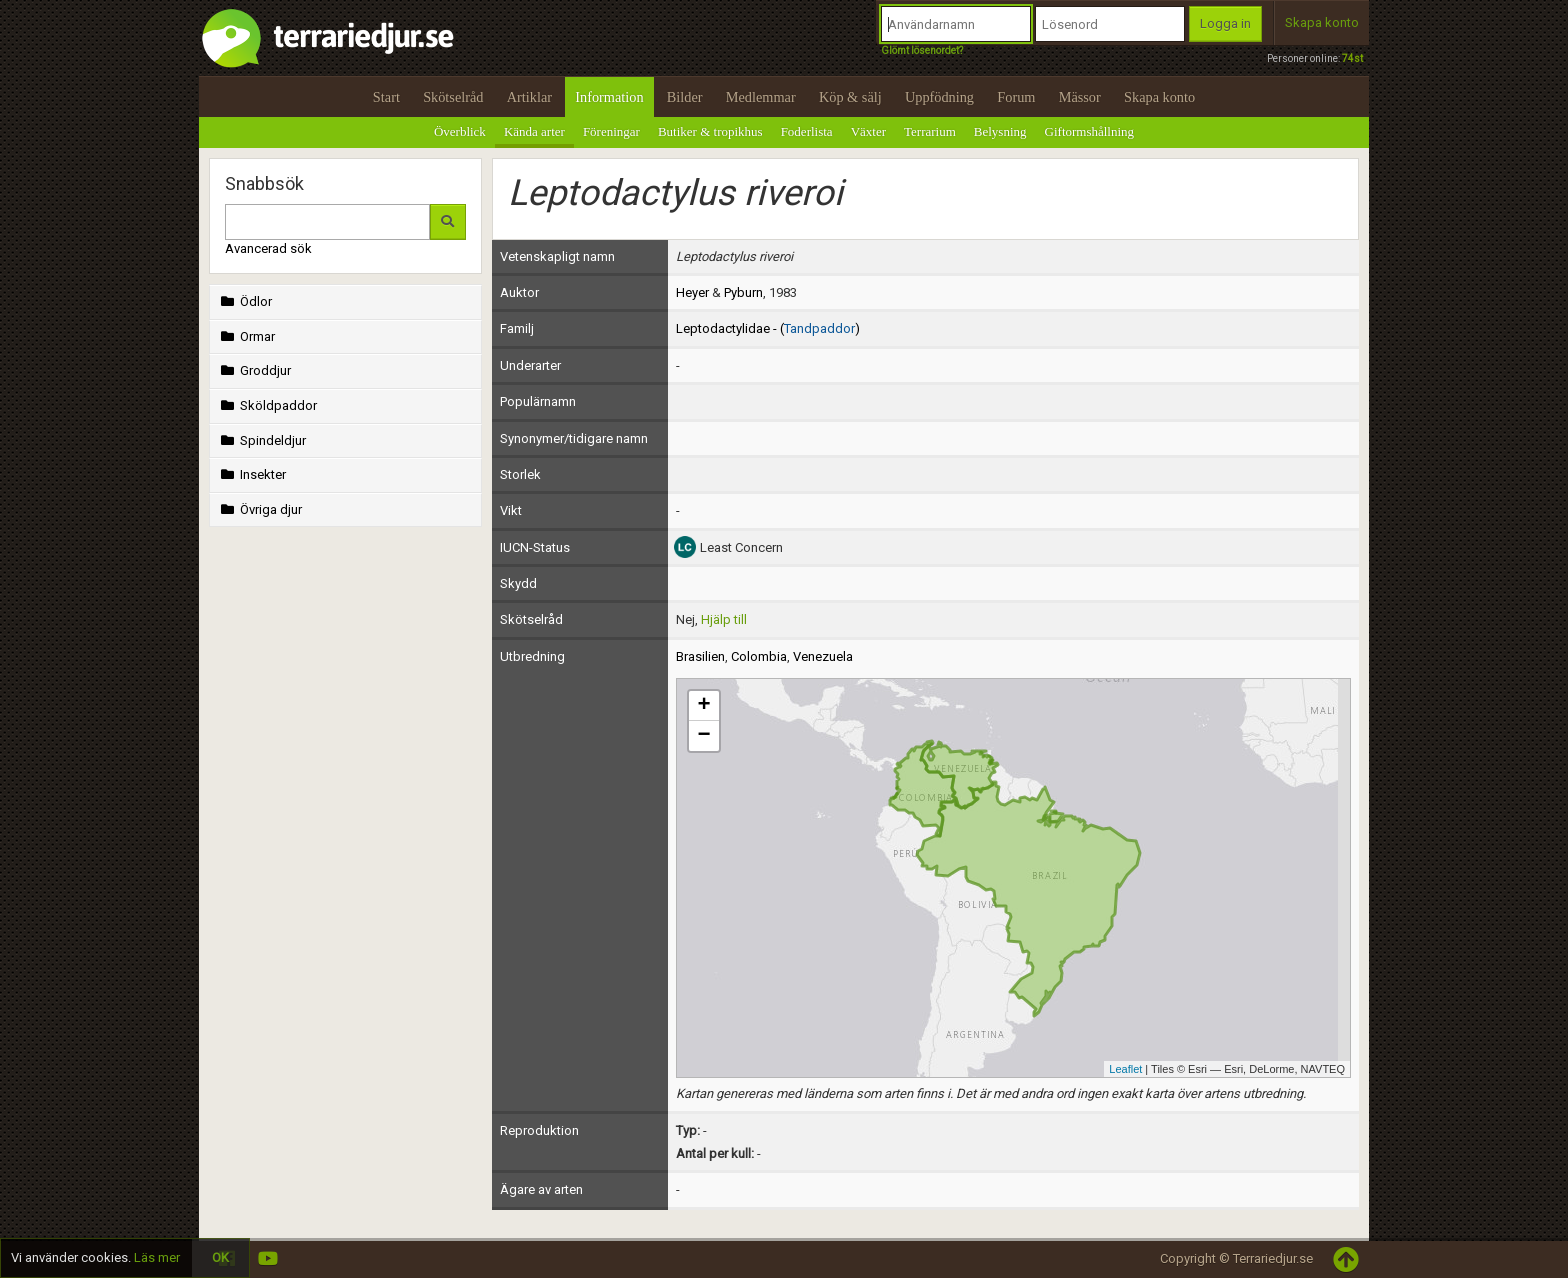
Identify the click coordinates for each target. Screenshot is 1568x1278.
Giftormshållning (1090, 131)
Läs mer (157, 1257)
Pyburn (743, 292)
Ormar (246, 336)
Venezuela (823, 656)
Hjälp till (724, 619)
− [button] (703, 736)
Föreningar (611, 131)
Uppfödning (939, 97)
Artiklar (529, 97)
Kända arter (534, 131)
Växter (868, 131)
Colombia (759, 656)
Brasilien (700, 656)
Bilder (685, 97)
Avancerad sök (268, 248)
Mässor (1080, 97)
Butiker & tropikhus (710, 131)
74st (1352, 58)
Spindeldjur (261, 440)
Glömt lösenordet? (922, 50)
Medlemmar (761, 97)
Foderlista (807, 131)
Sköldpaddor (267, 405)
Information (609, 97)
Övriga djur (259, 509)
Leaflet (1125, 1069)
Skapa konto (1322, 22)
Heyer (692, 292)
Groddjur (254, 370)
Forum (1016, 97)
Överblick (460, 131)
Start (386, 97)
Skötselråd (453, 97)
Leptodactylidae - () (768, 328)
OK (220, 1257)
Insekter (251, 474)
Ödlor (244, 301)
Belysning (1000, 131)
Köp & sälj (850, 97)
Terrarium (930, 131)
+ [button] (703, 706)
